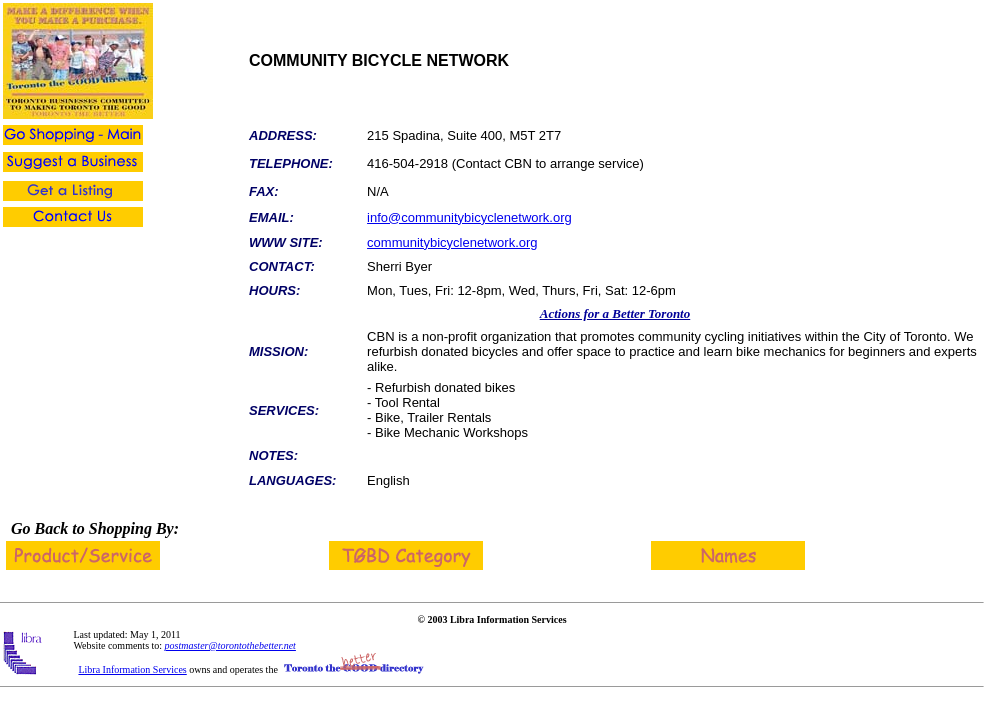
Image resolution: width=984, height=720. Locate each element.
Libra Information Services (132, 669)
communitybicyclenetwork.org (452, 242)
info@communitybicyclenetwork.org (469, 217)
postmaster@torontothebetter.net (230, 645)
